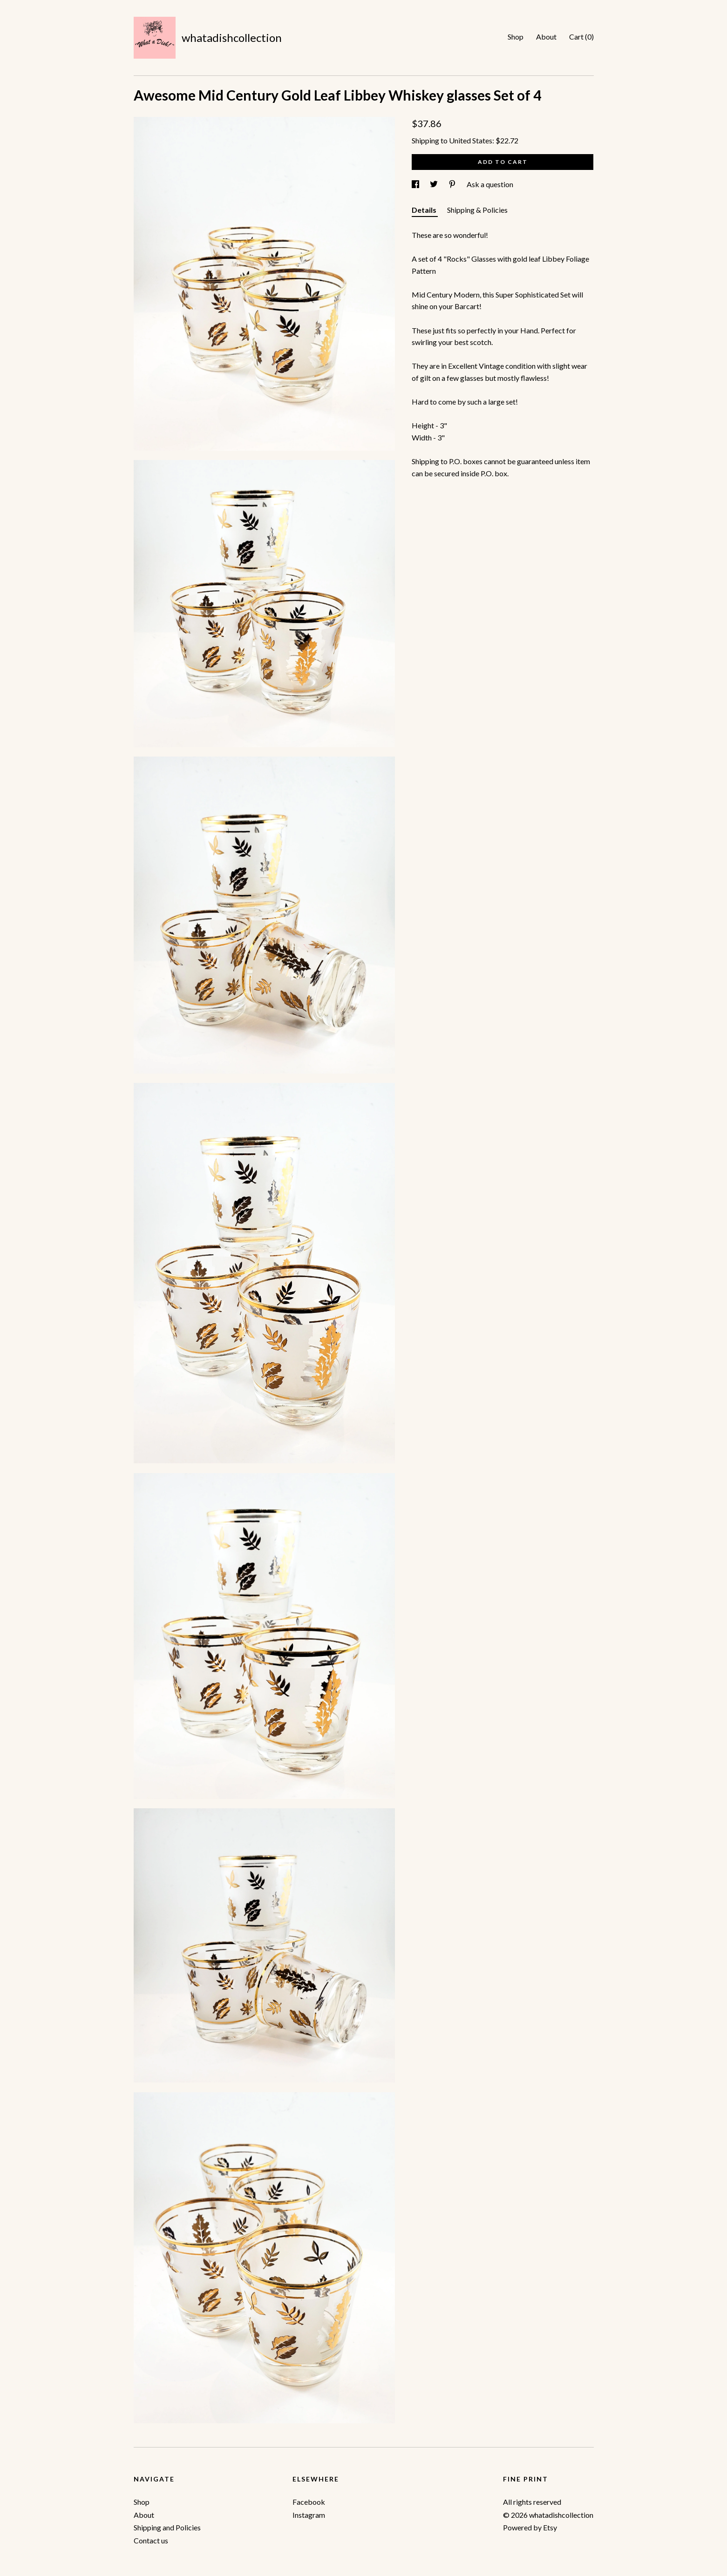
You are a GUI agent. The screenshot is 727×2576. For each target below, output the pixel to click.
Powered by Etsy (530, 2527)
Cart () (581, 36)
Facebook (308, 2501)
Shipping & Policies (477, 209)
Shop (515, 36)
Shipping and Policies (167, 2527)
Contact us (151, 2540)
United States (470, 140)
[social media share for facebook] (416, 184)
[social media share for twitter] (434, 184)
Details (425, 209)
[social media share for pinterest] (452, 184)
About (546, 36)
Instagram (308, 2514)
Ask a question (490, 184)
